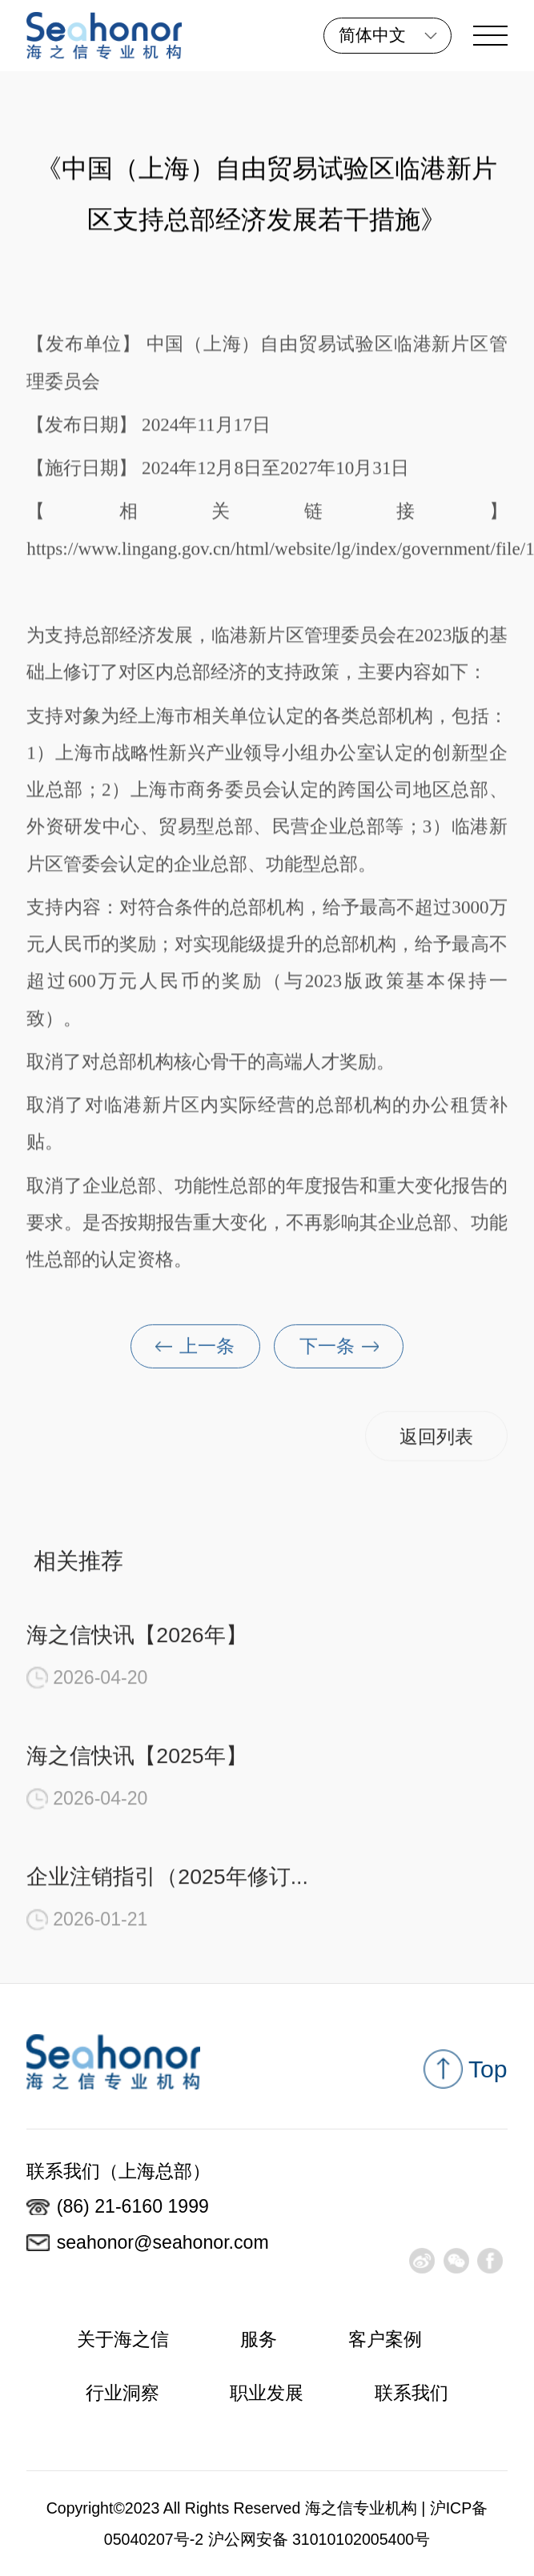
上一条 (195, 1355)
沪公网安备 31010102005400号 (319, 2539)
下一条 (339, 1355)
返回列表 (436, 1445)
